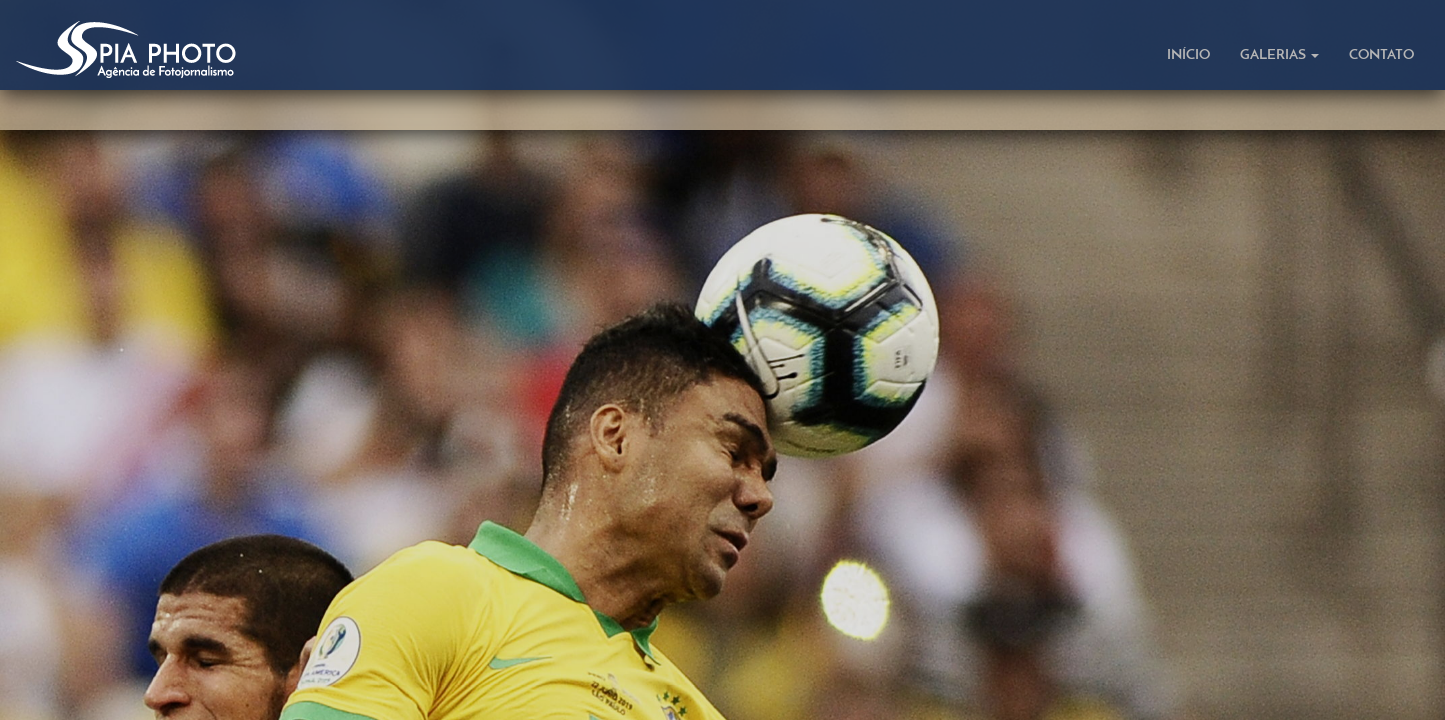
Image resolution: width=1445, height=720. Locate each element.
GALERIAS (1279, 55)
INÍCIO (1188, 55)
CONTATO (1381, 55)
